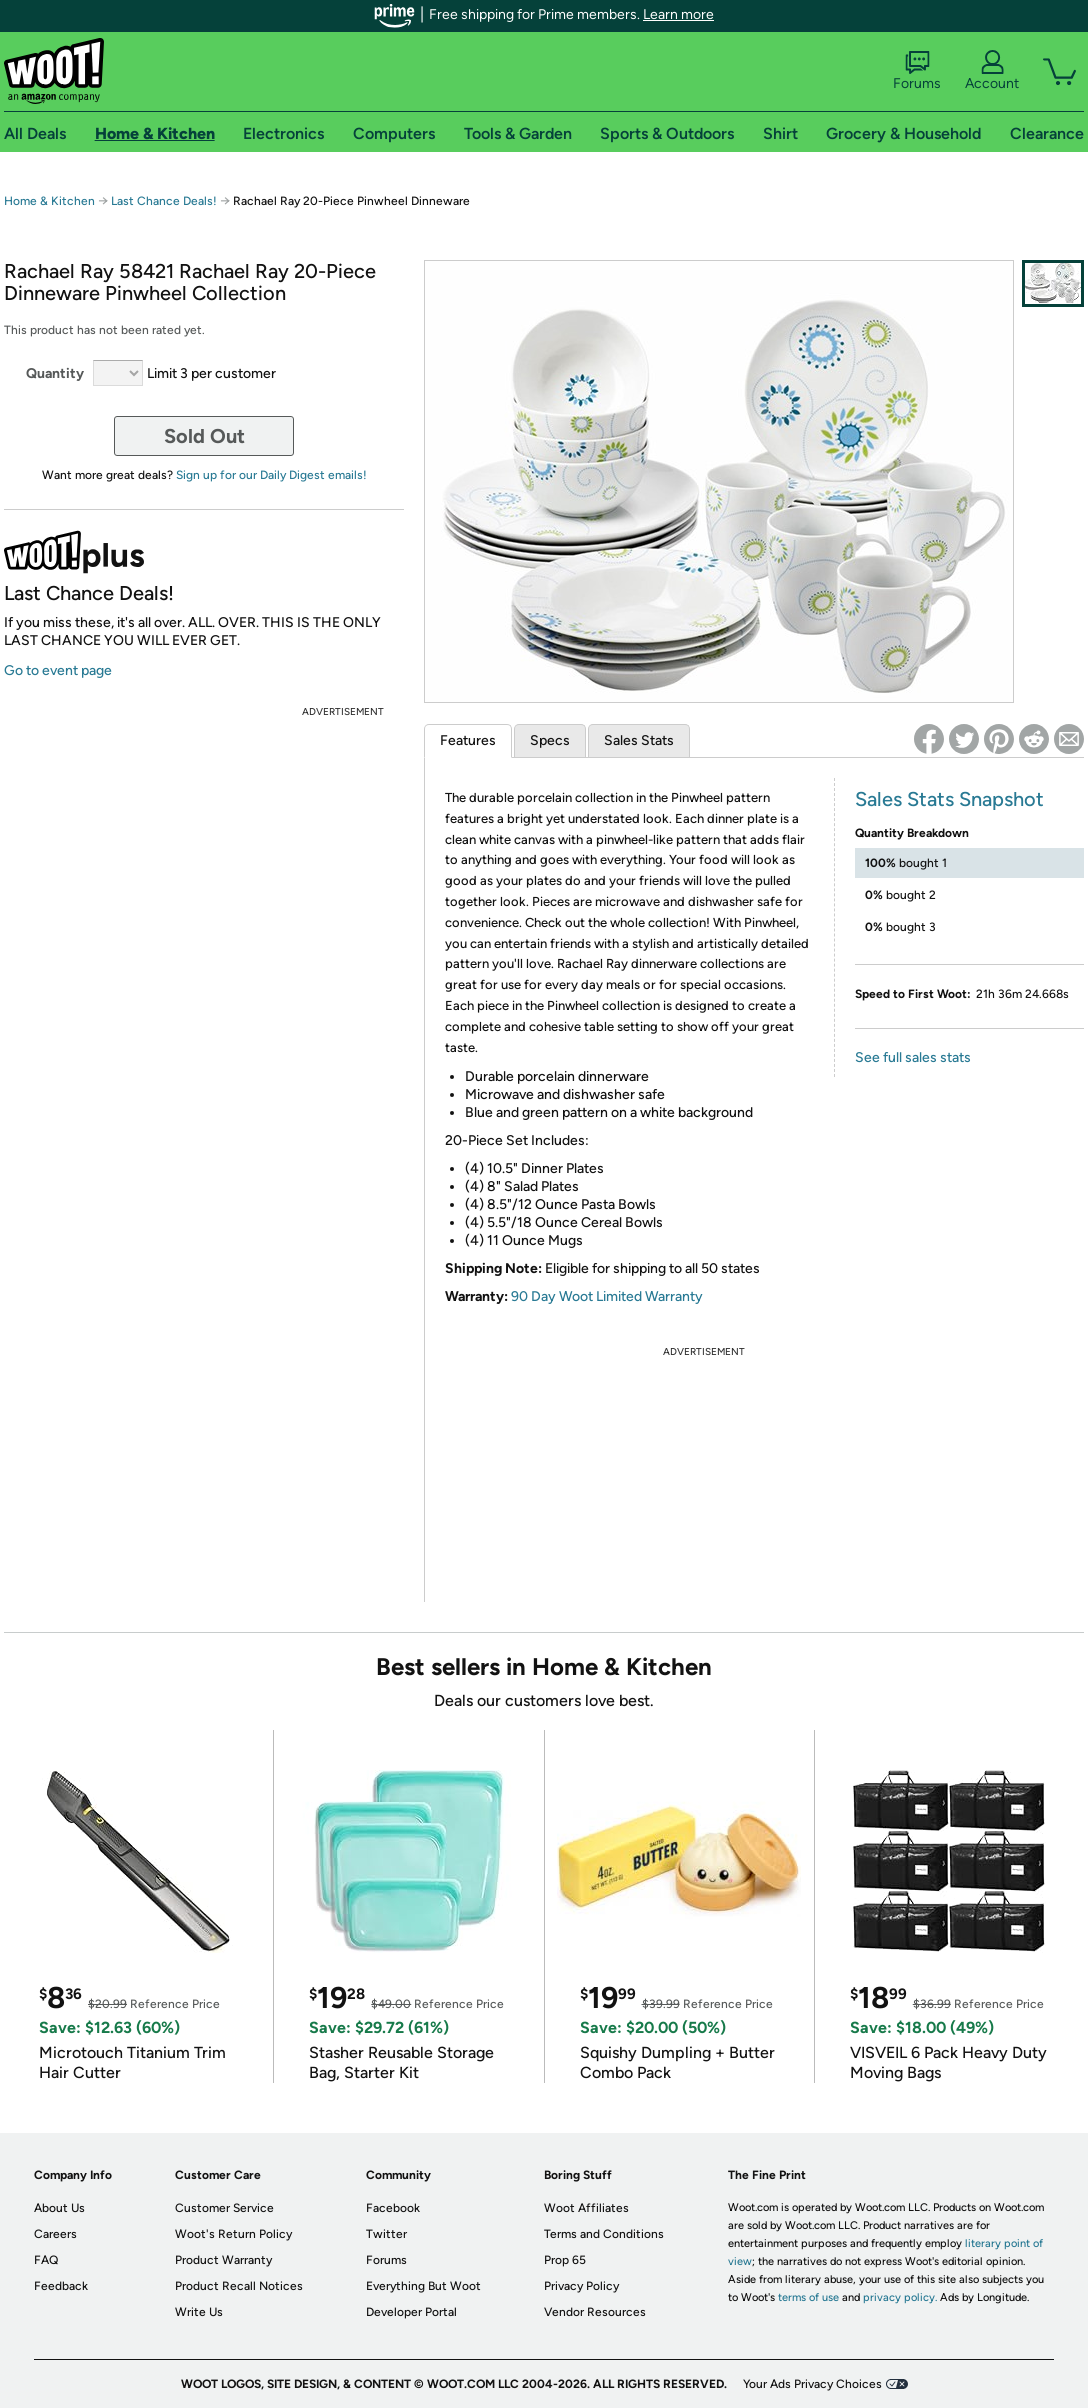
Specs (550, 740)
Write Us (199, 2312)
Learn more (678, 14)
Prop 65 (565, 2260)
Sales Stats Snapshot (949, 799)
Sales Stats (639, 740)
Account (992, 71)
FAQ (46, 2260)
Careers (55, 2234)
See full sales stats (913, 1057)
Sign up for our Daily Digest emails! (271, 475)
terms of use (808, 2297)
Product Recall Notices (239, 2286)
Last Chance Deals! (164, 201)
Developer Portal (411, 2312)
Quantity (55, 373)
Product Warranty (223, 2260)
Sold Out (204, 436)
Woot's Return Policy (233, 2234)
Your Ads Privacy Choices (812, 2384)
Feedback (61, 2286)
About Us (59, 2208)
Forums (917, 71)
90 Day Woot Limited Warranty (607, 1296)
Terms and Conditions (604, 2234)
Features (468, 740)
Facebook (393, 2208)
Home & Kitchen (49, 201)
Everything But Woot (423, 2286)
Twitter (386, 2234)
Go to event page (58, 670)
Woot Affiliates (586, 2208)
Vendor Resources (595, 2312)
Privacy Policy (581, 2286)
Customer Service (224, 2208)
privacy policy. (900, 2297)
